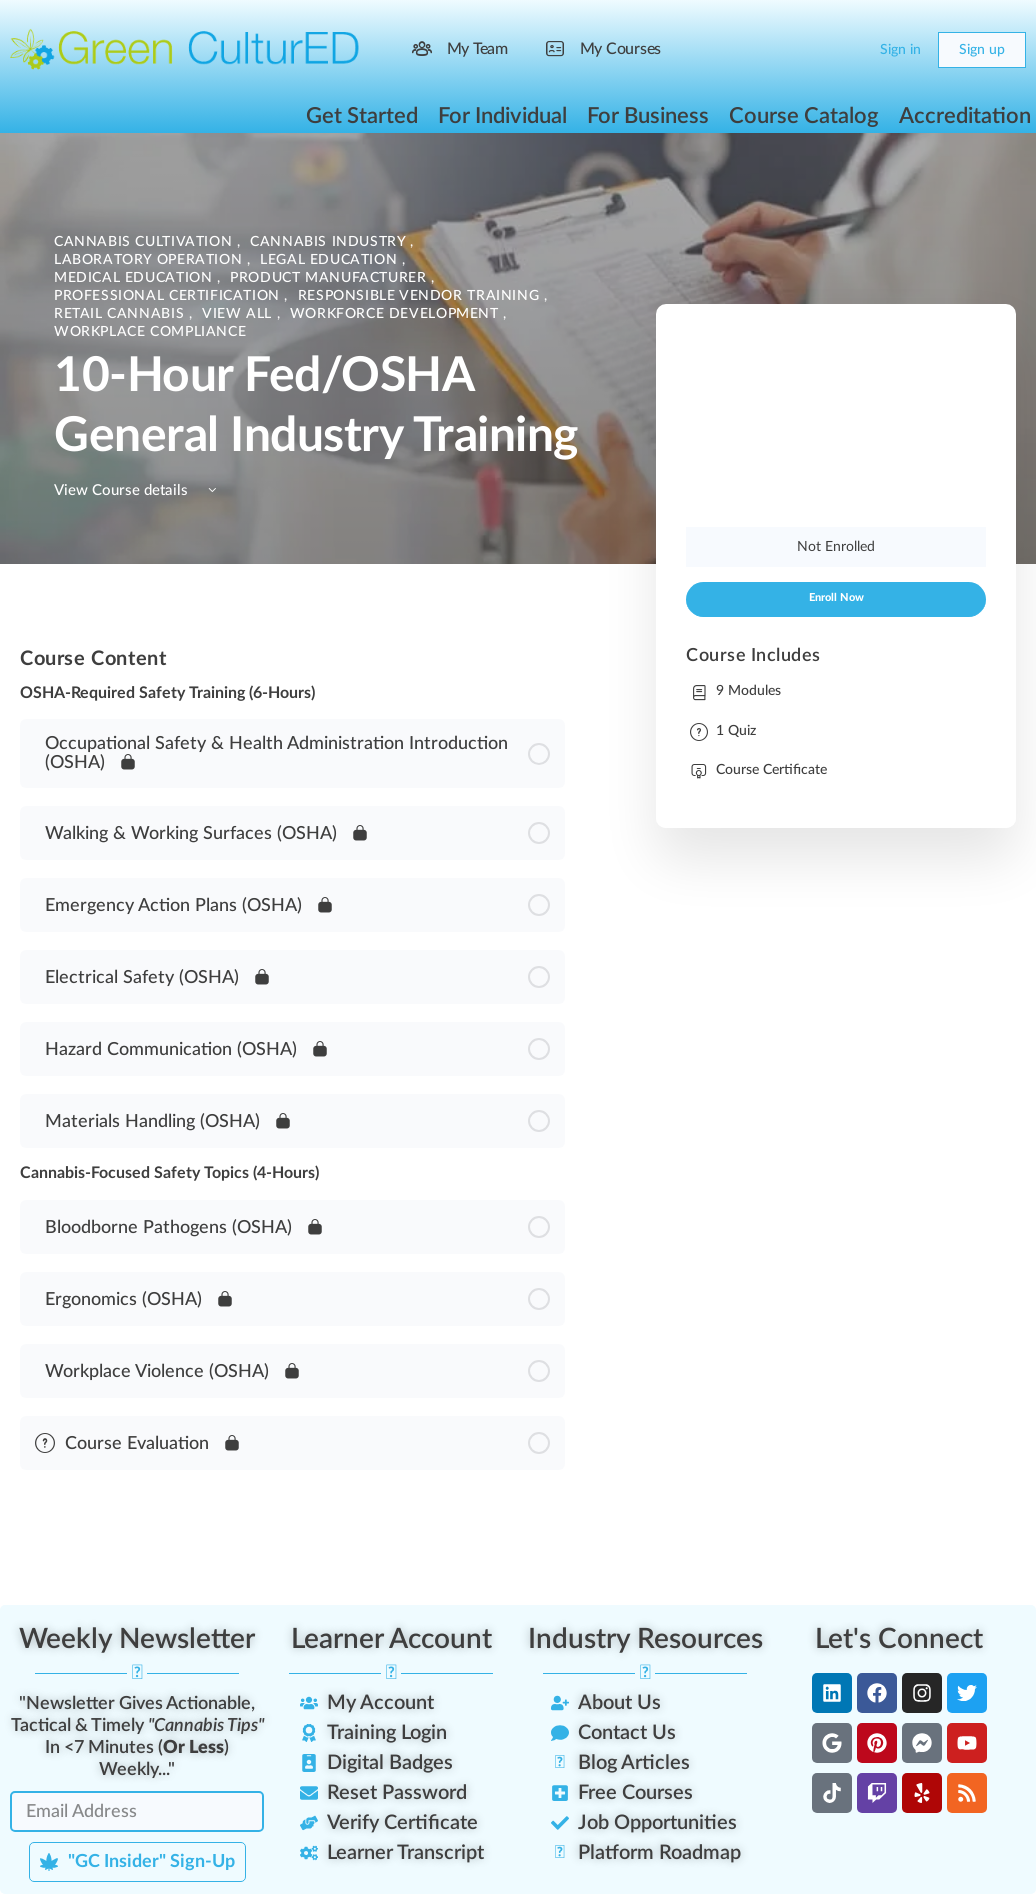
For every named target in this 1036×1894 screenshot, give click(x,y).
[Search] (808, 50)
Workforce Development (396, 314)
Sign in (900, 50)
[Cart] (848, 50)
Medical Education (135, 278)
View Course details (138, 490)
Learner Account (391, 1639)
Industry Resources (645, 1639)
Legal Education (331, 260)
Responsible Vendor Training (421, 296)
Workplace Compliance (150, 332)
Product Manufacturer (330, 278)
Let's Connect (899, 1639)
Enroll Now (836, 598)
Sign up (982, 50)
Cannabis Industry (330, 242)
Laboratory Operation (150, 260)
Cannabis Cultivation (145, 242)
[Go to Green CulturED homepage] (185, 49)
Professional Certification (169, 296)
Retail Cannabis (121, 314)
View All (239, 314)
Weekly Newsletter (137, 1639)
